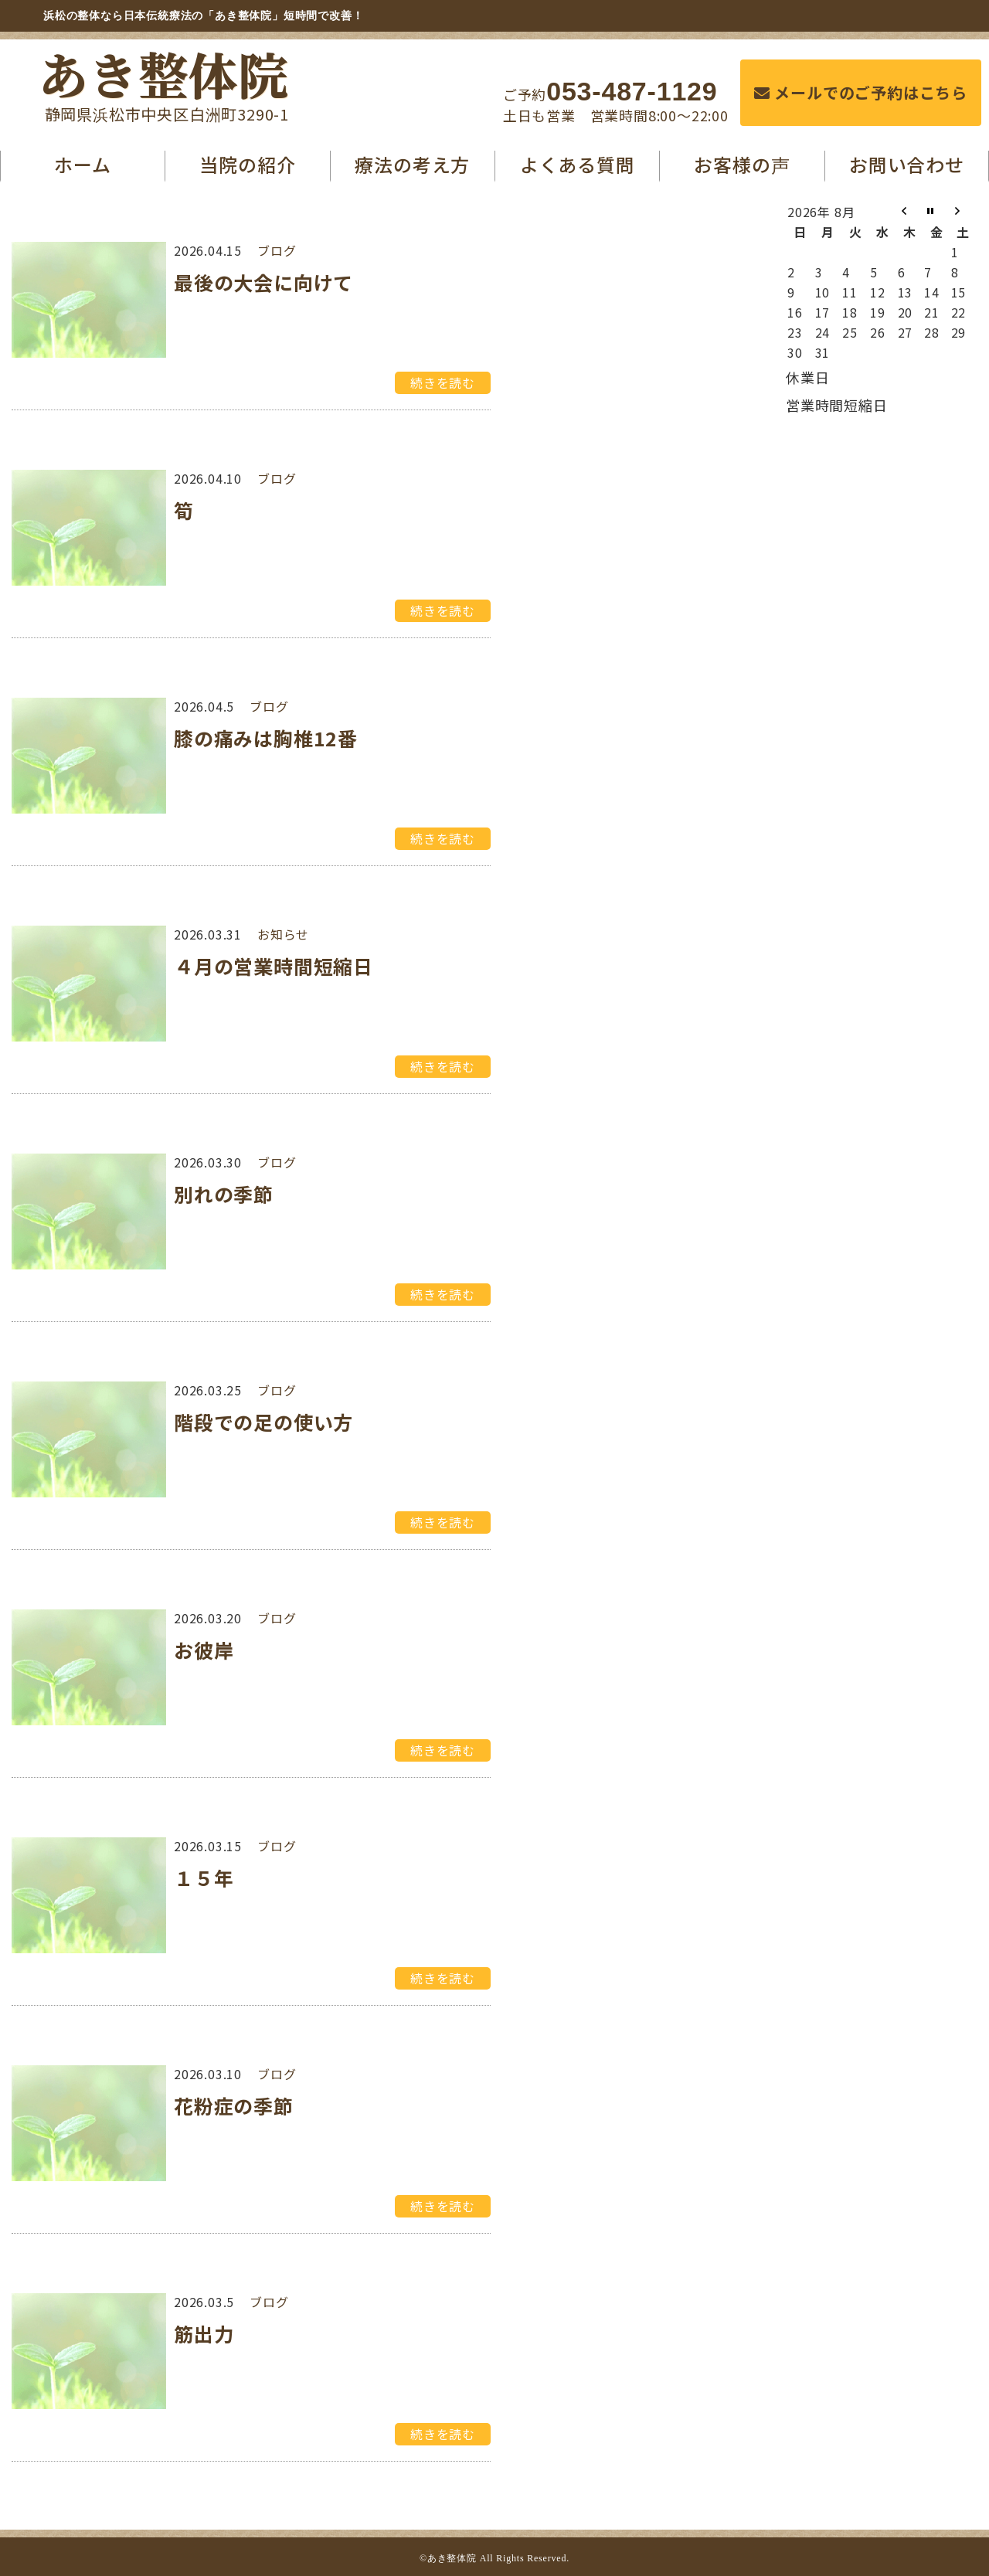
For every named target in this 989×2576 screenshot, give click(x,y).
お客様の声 (742, 164)
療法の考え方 (412, 164)
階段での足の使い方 (263, 1422)
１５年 (203, 1877)
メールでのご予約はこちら (860, 92)
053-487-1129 (631, 91)
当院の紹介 (247, 164)
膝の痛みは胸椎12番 (266, 738)
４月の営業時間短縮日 (273, 966)
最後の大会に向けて (263, 282)
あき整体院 (164, 73)
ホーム (82, 164)
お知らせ (283, 934)
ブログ (276, 250)
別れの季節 (224, 1194)
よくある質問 (577, 164)
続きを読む (442, 382)
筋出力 (203, 2333)
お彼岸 (203, 1650)
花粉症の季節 (234, 2105)
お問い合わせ (906, 164)
